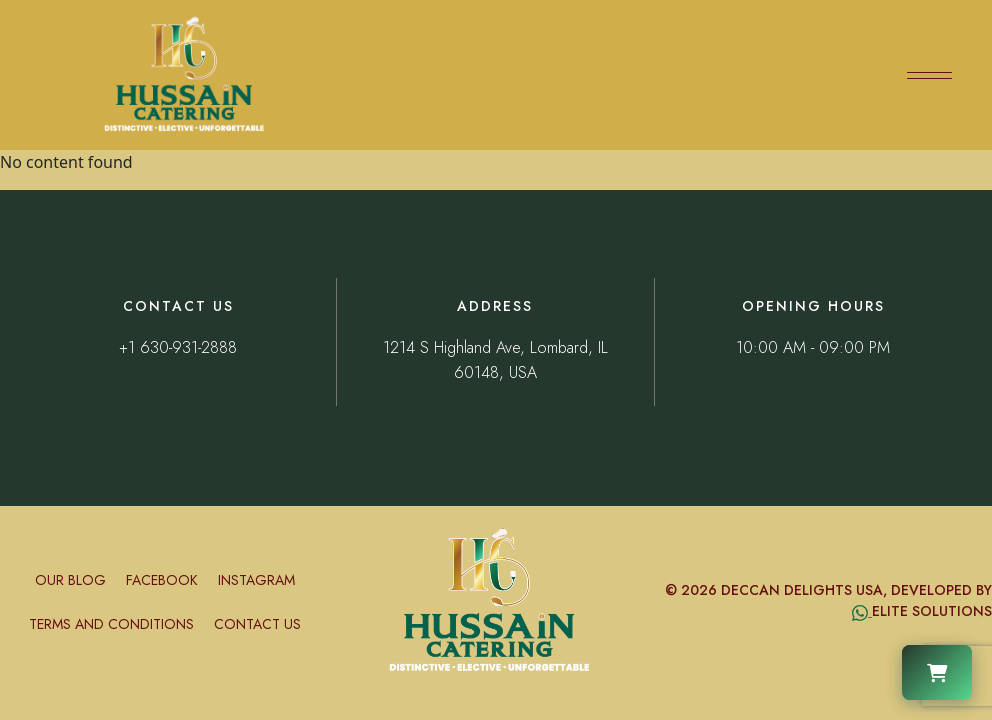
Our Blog (70, 580)
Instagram (256, 580)
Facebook (162, 580)
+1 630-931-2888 (178, 347)
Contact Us (257, 624)
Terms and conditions (111, 624)
